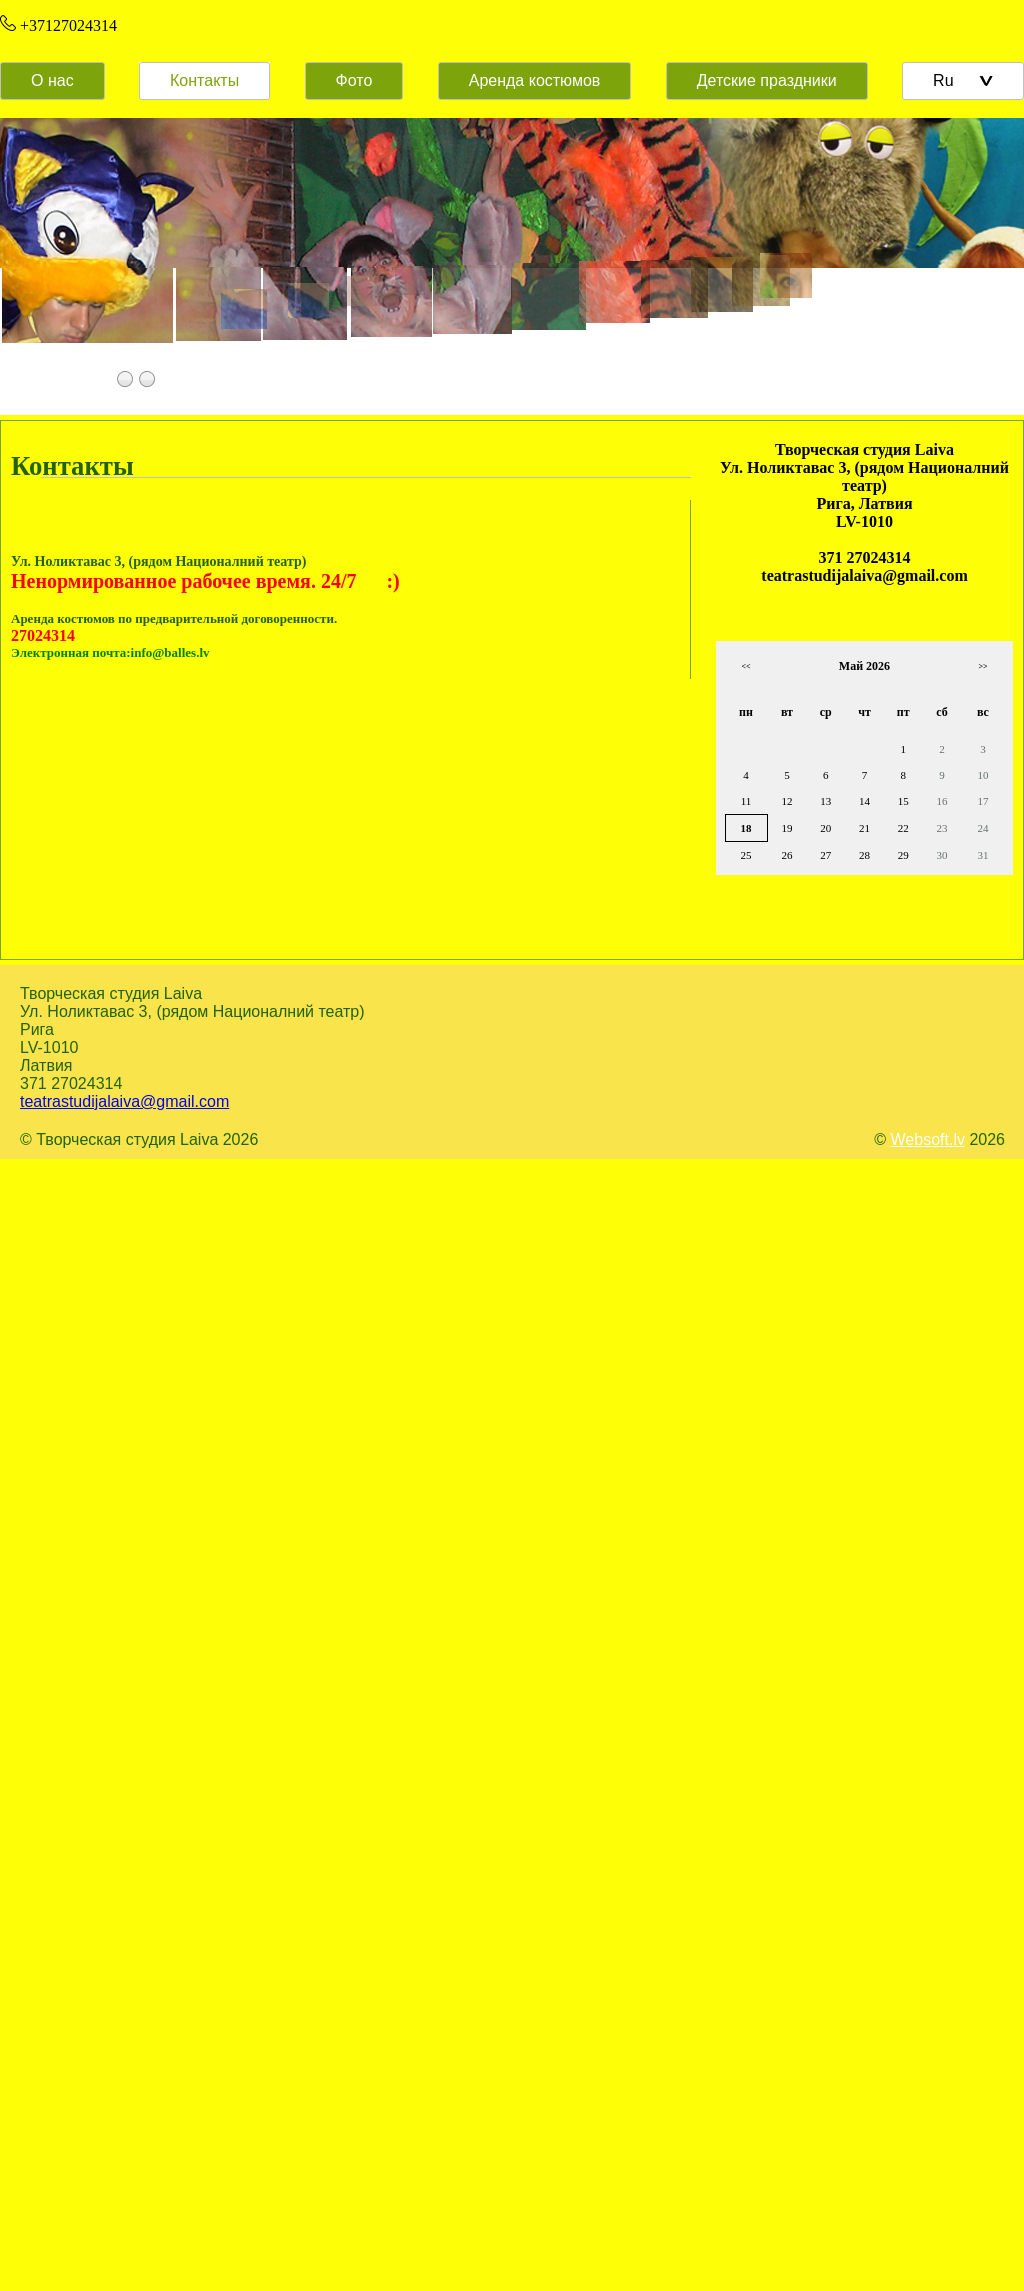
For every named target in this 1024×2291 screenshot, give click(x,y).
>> (982, 666)
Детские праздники (767, 80)
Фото (354, 80)
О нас (52, 80)
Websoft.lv (928, 1139)
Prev (34, 278)
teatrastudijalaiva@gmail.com (124, 1101)
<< (745, 666)
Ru (963, 80)
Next (990, 278)
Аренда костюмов (535, 80)
